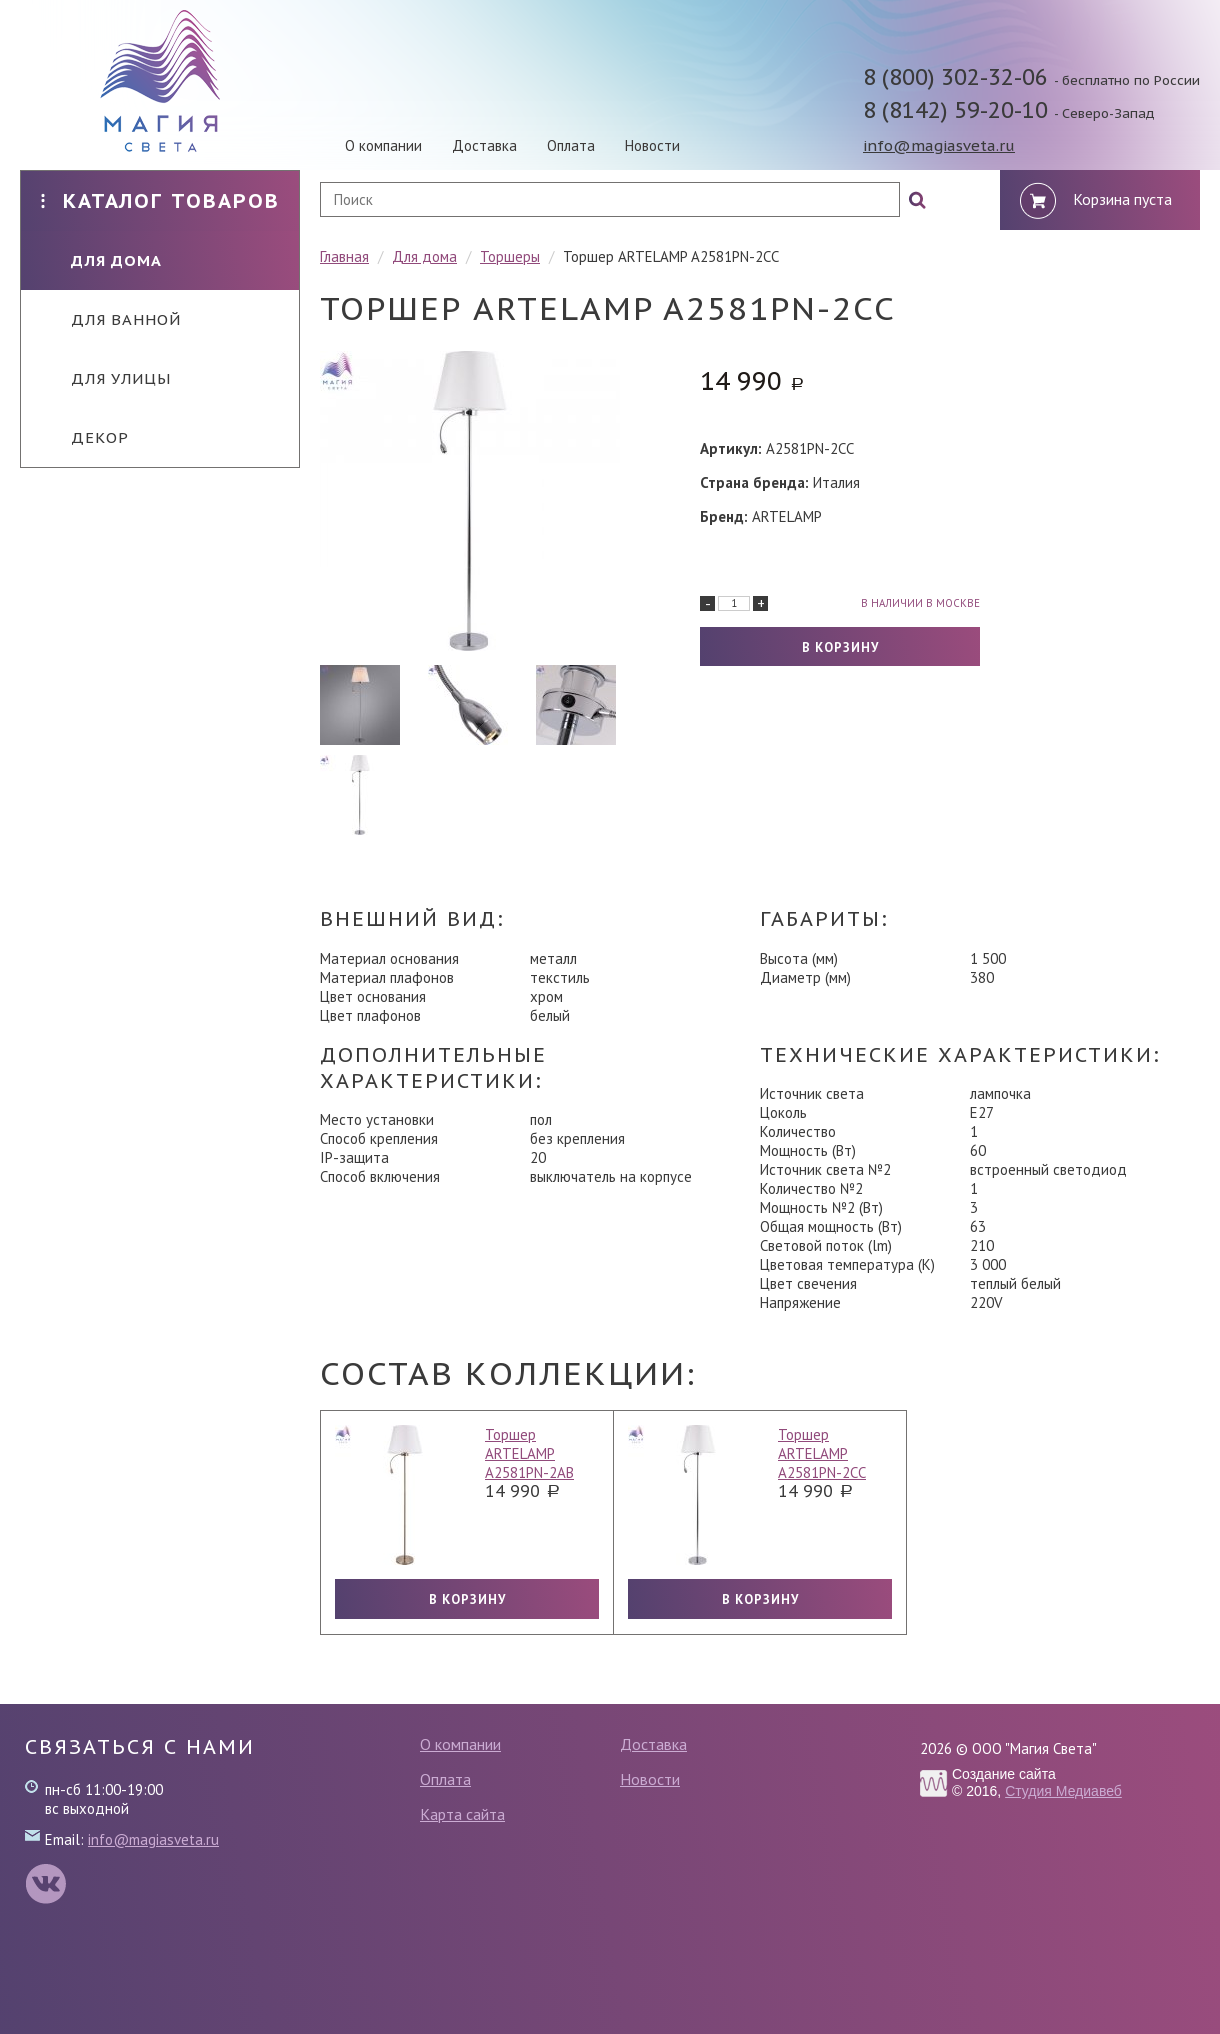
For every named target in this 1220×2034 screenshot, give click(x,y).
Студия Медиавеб (1063, 1791)
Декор (85, 437)
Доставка (484, 145)
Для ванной (111, 319)
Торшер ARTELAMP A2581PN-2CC (822, 1453)
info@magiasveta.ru (939, 145)
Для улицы (106, 378)
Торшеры (510, 256)
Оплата (571, 145)
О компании (383, 145)
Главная (344, 256)
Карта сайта (462, 1814)
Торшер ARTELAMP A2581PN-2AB (529, 1453)
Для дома (101, 260)
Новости (652, 145)
